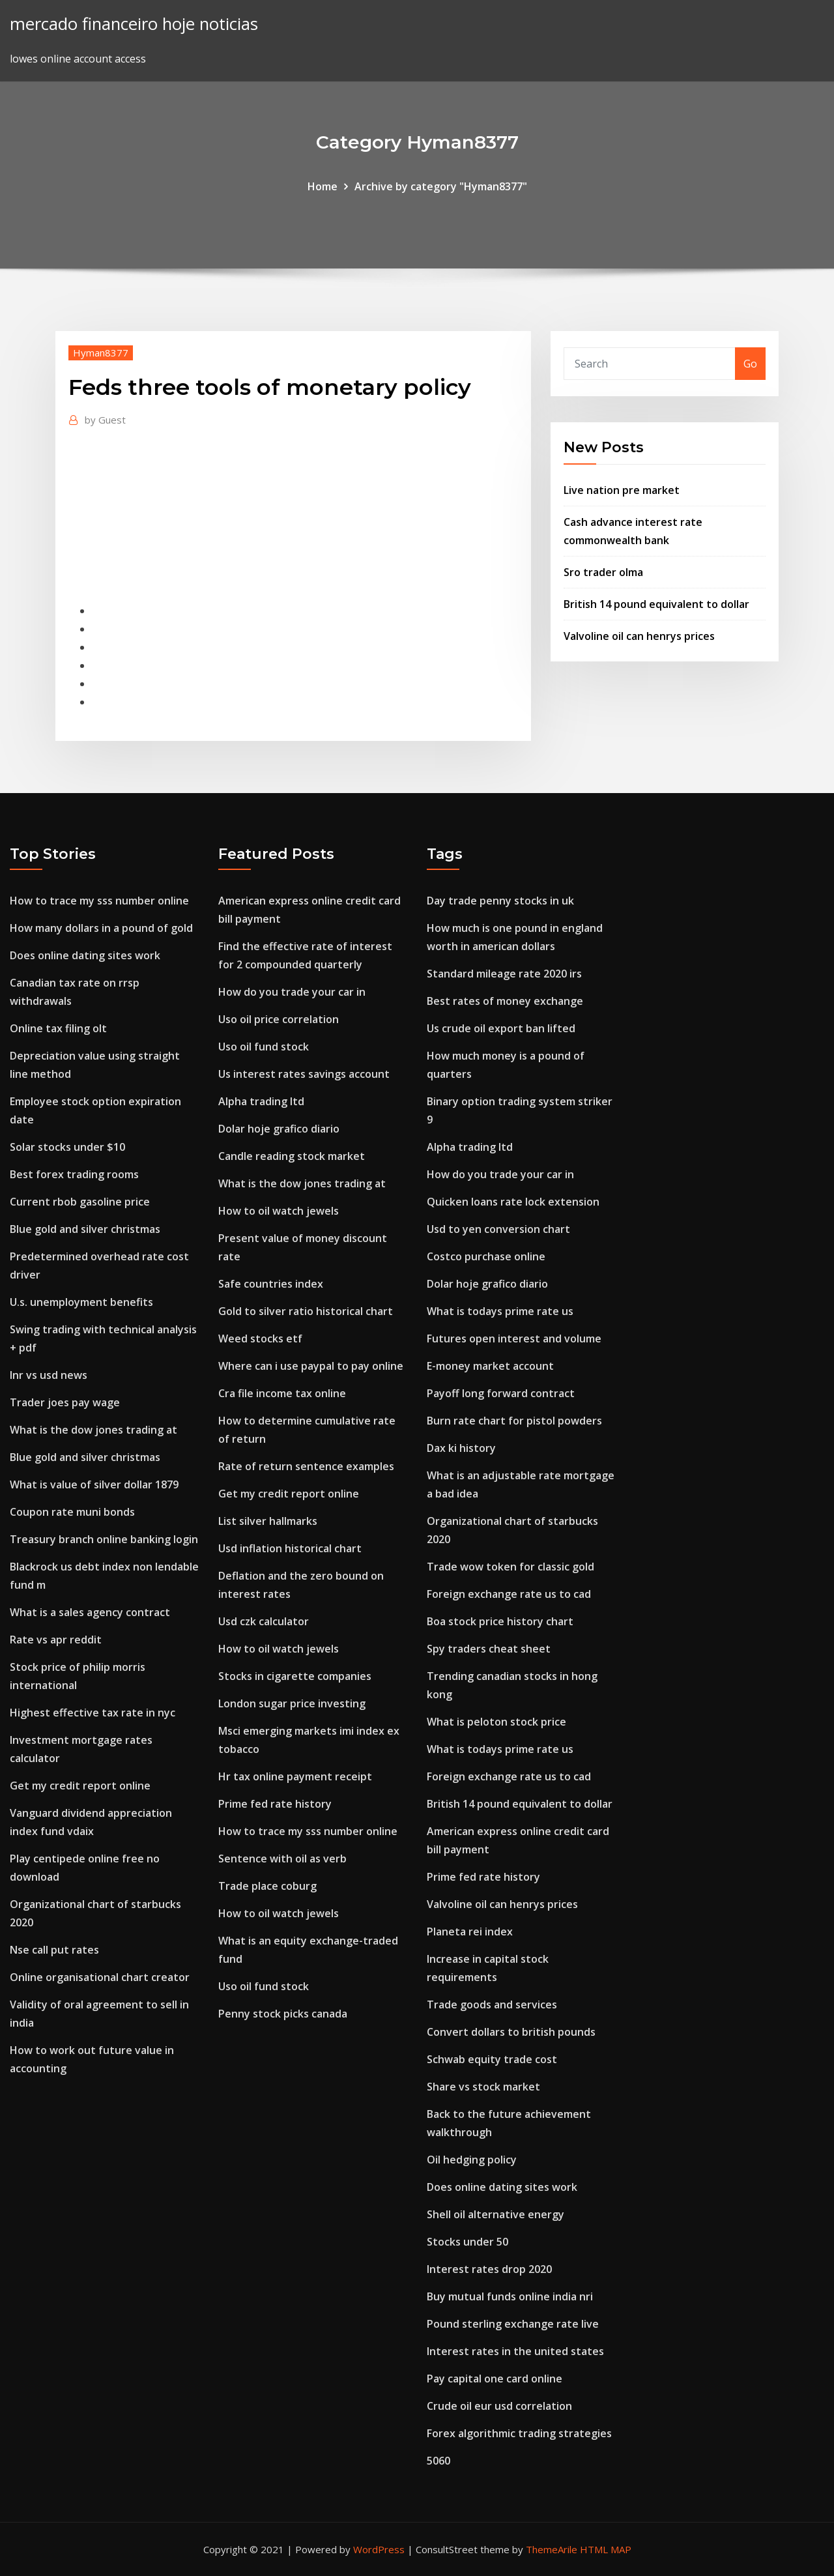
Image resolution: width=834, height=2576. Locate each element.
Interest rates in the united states (515, 2351)
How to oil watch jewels (278, 1211)
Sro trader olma (603, 572)
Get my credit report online (80, 1785)
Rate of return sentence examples (306, 1466)
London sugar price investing (292, 1703)
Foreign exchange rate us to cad (509, 1594)
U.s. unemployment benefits (81, 1302)
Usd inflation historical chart (290, 1548)
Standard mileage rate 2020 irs (504, 973)
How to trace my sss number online (99, 900)
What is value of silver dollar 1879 (94, 1484)
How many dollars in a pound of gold (101, 928)
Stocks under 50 (467, 2242)
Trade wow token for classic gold (510, 1566)
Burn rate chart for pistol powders (514, 1420)
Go (750, 363)
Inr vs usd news (48, 1375)
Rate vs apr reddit (56, 1639)
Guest (105, 419)
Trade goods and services (492, 2004)
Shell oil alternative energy (495, 2214)
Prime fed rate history (275, 1804)
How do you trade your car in (292, 992)
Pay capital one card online (494, 2378)
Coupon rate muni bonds (72, 1512)
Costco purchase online (486, 1256)
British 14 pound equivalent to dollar (656, 604)
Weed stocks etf (260, 1338)
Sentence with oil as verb (282, 1858)
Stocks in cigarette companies (294, 1676)
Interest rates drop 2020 (489, 2269)
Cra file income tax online (282, 1393)
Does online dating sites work (85, 955)
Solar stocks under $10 (67, 1147)
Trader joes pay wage (65, 1402)
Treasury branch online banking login (104, 1539)
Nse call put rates (54, 1950)
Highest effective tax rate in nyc (92, 1712)
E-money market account (490, 1366)
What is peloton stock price (496, 1722)
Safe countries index (270, 1284)
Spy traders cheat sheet (489, 1649)
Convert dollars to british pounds (511, 2032)
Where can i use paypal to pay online (310, 1366)
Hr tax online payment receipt (295, 1776)
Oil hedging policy (472, 2159)
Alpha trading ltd (261, 1101)
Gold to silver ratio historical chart (305, 1311)
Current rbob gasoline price (80, 1201)
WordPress (379, 2549)
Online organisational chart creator (100, 1977)
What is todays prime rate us (500, 1311)
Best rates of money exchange (505, 1001)
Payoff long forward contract (501, 1393)
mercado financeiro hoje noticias (134, 23)
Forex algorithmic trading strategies (519, 2433)
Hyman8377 (100, 352)
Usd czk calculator (263, 1621)
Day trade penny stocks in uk (500, 900)
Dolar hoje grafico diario (278, 1129)
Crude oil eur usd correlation (499, 2406)
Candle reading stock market (291, 1156)
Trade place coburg (267, 1886)
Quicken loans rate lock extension (513, 1201)
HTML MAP (605, 2549)
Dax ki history (461, 1448)
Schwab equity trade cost (492, 2059)
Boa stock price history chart (500, 1621)
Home (323, 186)
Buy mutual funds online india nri (510, 2296)
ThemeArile (551, 2549)
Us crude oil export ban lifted (501, 1028)
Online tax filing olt (58, 1028)
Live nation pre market (622, 490)
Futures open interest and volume (514, 1338)
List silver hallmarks (267, 1521)
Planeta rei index (470, 1931)
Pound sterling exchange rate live (513, 2324)
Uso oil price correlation (278, 1019)
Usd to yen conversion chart (498, 1229)
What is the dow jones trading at (93, 1430)
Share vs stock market (483, 2086)
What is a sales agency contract (90, 1612)
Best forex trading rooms (74, 1174)
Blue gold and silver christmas (85, 1229)
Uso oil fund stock (263, 1046)
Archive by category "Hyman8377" (440, 186)
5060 (438, 2460)
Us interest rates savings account (304, 1074)
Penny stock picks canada (282, 2013)
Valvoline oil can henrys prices (639, 636)
